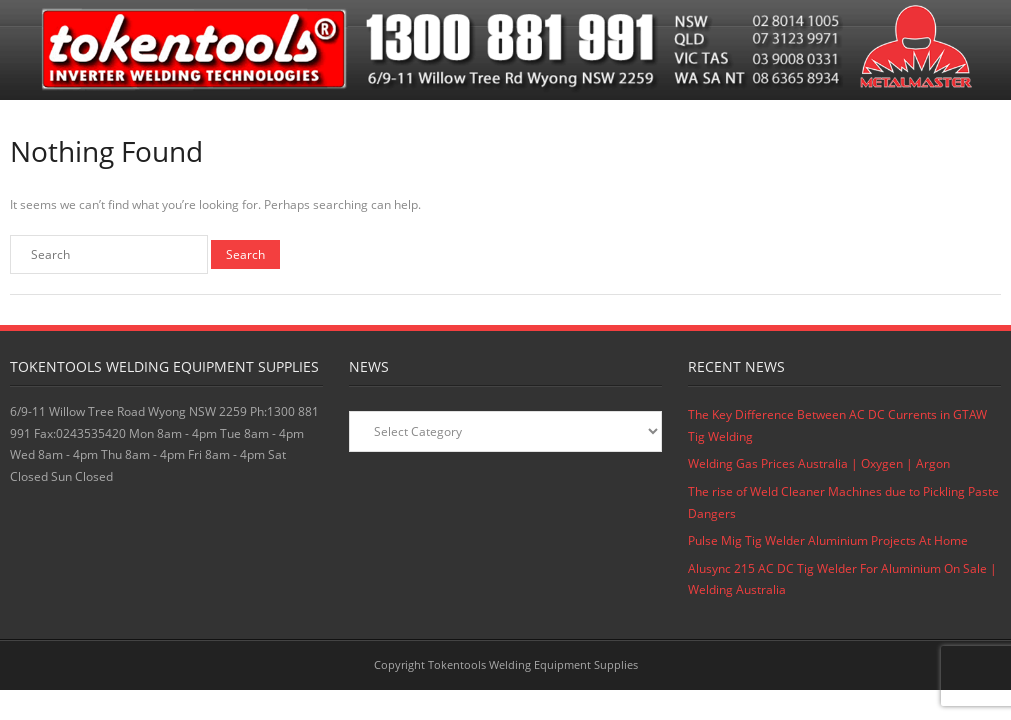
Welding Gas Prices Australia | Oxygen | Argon (819, 463)
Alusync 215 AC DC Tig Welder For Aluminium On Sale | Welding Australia (842, 579)
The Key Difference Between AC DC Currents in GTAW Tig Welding (837, 425)
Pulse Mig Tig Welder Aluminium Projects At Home (828, 540)
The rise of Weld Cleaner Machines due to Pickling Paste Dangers (843, 502)
